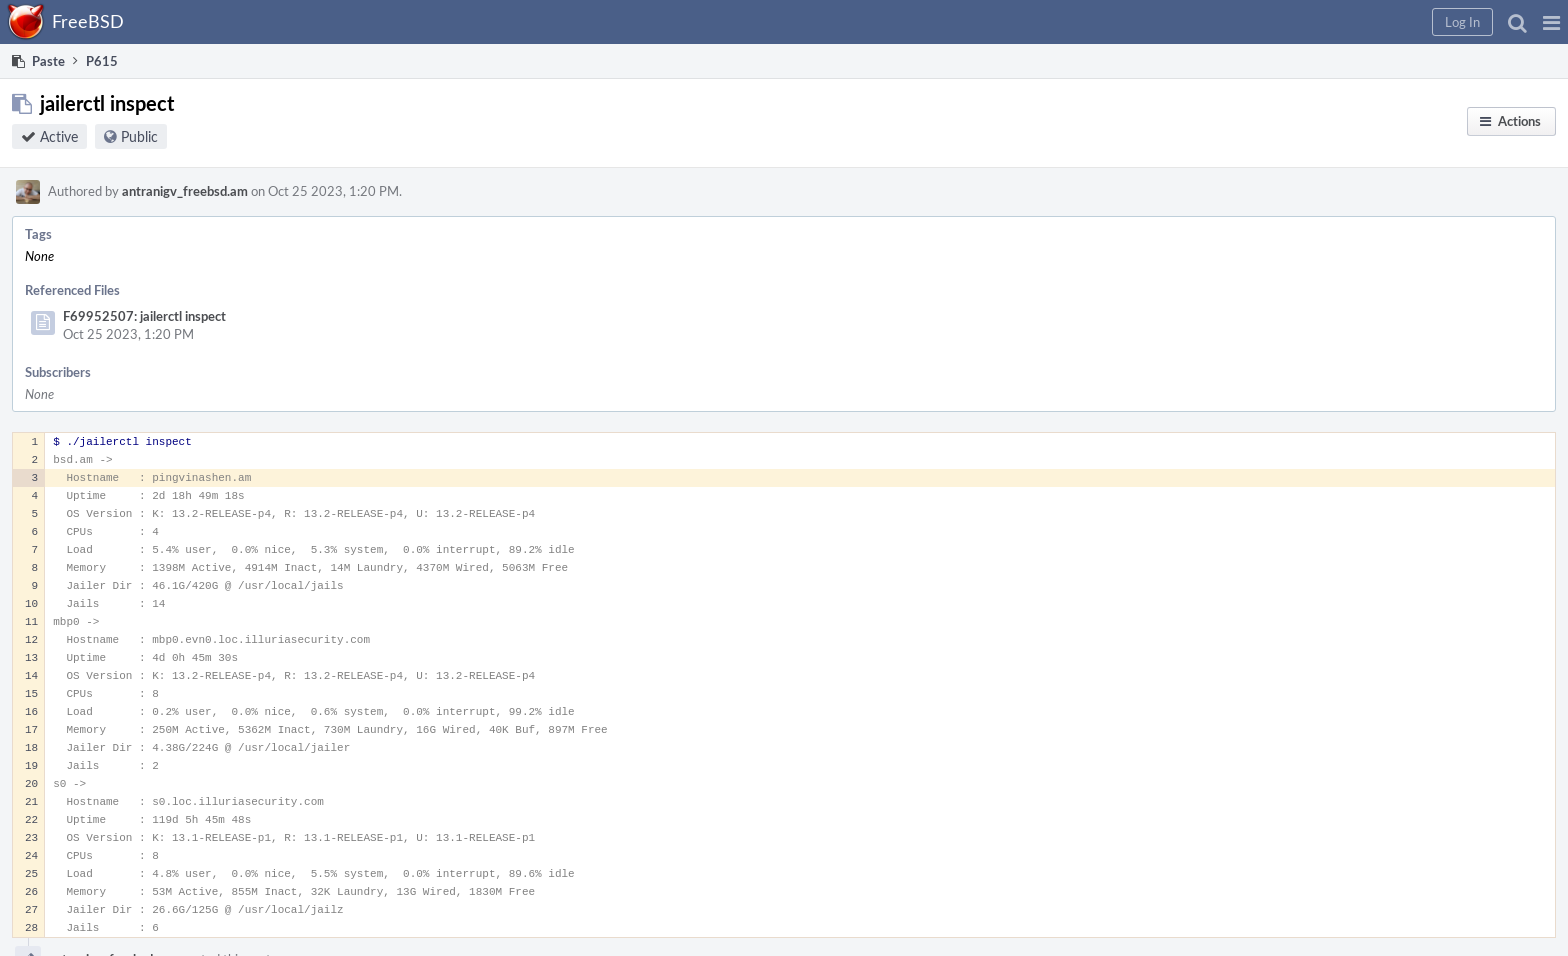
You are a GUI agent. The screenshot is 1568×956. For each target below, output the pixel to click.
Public (139, 136)
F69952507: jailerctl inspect (144, 316)
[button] (1551, 22)
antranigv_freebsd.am (185, 191)
